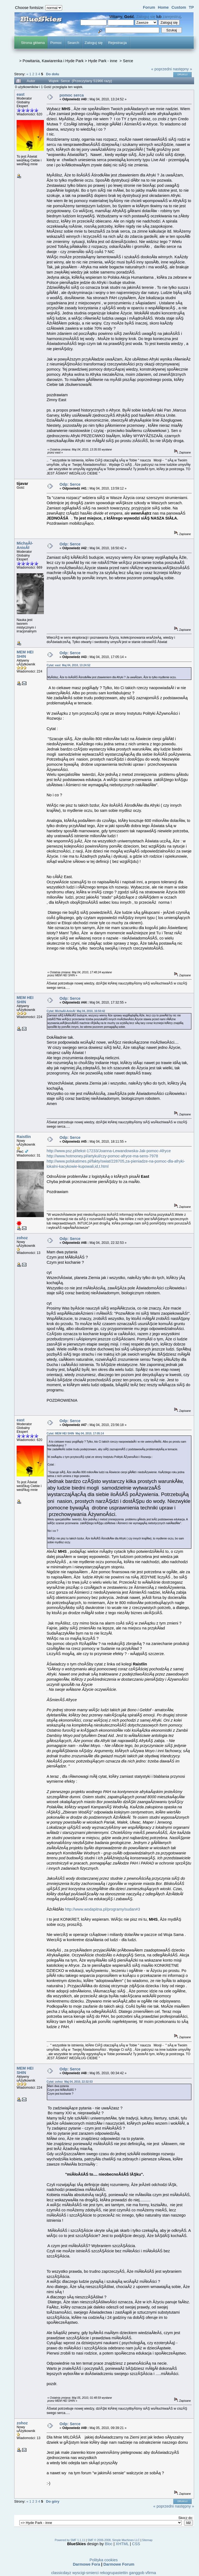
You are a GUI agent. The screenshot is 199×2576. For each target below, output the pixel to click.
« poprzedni (161, 69)
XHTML (122, 2544)
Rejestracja (117, 43)
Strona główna (33, 43)
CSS (136, 2544)
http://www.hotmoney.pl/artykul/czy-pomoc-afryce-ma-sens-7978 (102, 1156)
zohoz (22, 1238)
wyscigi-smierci (85, 2573)
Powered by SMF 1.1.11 (70, 2540)
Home (163, 7)
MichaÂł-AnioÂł (25, 545)
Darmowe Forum (118, 2564)
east (21, 94)
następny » (182, 69)
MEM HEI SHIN (25, 654)
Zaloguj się (145, 16)
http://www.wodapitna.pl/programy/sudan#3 (102, 1909)
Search (73, 43)
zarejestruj (172, 16)
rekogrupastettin (114, 2573)
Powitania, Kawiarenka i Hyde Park (53, 61)
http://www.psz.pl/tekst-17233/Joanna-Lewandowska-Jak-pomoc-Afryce (109, 1151)
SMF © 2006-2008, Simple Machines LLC (114, 2540)
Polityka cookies (103, 2560)
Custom (178, 7)
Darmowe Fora (86, 2564)
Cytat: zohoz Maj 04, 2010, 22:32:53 (70, 2081)
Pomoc (56, 43)
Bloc (109, 2544)
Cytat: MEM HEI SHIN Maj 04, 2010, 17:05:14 (75, 1433)
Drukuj (182, 74)
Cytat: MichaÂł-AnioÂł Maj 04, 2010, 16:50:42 (76, 1011)
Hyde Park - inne (103, 61)
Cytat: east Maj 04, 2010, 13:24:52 (69, 665)
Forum (149, 7)
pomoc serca (71, 95)
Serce (128, 61)
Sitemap (147, 2540)
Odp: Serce (69, 484)
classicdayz (61, 2573)
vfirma (150, 2573)
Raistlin (24, 1136)
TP (191, 7)
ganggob (136, 2573)
